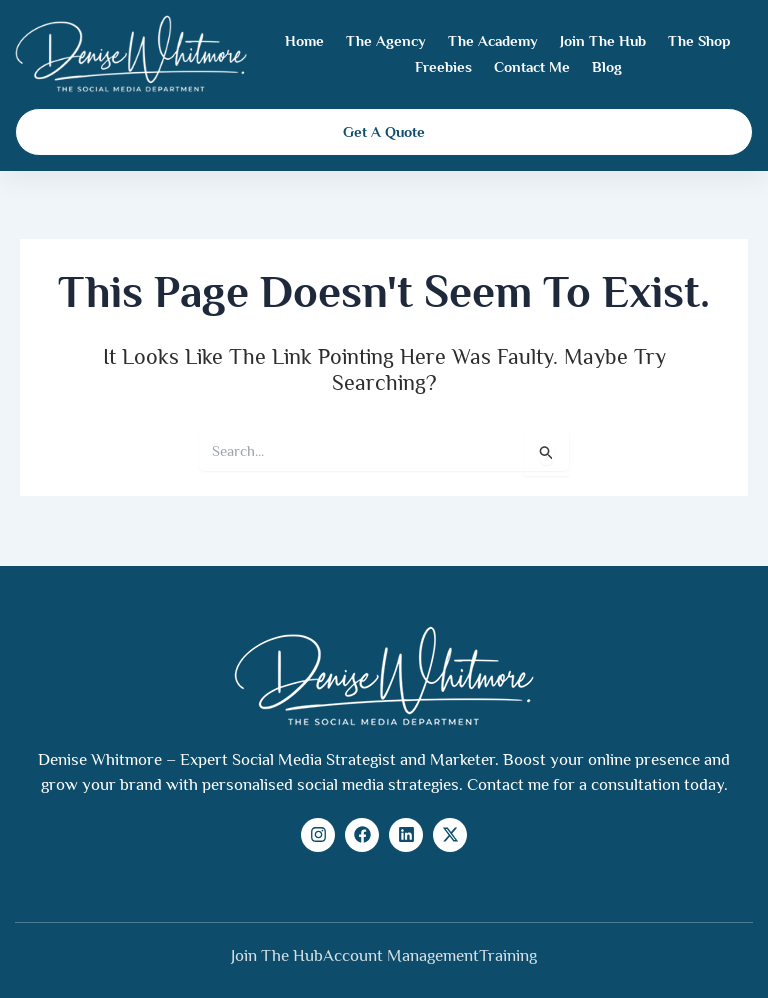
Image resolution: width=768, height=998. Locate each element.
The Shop (699, 40)
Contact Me (532, 66)
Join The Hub (603, 40)
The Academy (493, 40)
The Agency (386, 40)
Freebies (443, 66)
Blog (607, 66)
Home (304, 40)
